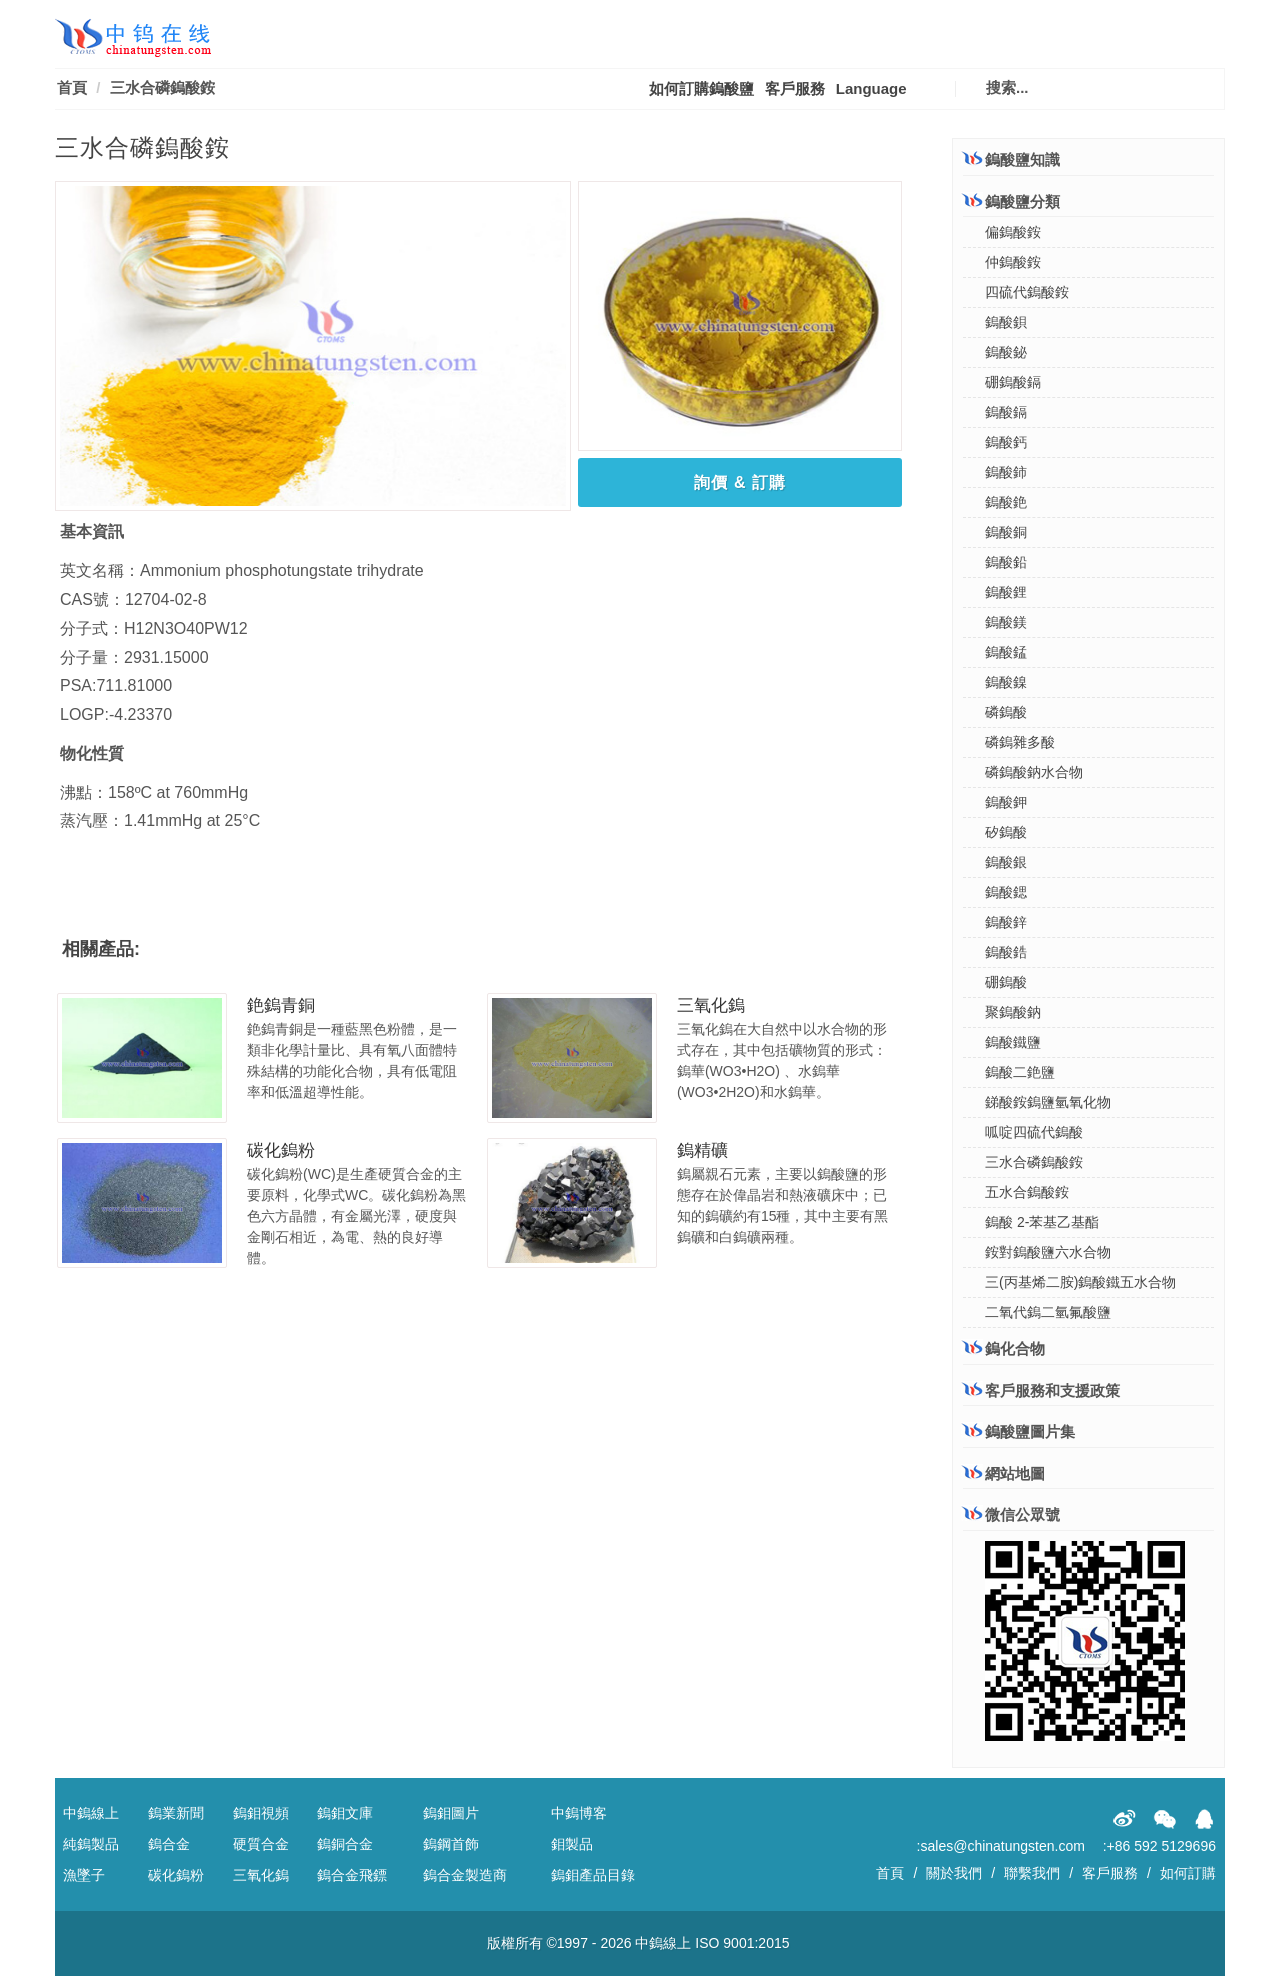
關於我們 (954, 1873)
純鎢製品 (91, 1844)
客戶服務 (795, 88)
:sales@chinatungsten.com (1001, 1846)
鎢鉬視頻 (261, 1813)
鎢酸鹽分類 (1011, 201)
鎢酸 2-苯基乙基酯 (1042, 1222)
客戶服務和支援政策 (1041, 1390)
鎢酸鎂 (1006, 622)
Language (871, 88)
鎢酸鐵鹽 (1013, 1042)
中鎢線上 (91, 1813)
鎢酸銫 (1006, 502)
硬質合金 (261, 1844)
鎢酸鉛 (1006, 562)
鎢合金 (169, 1844)
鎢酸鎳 (1006, 682)
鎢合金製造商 (465, 1875)
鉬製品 (572, 1844)
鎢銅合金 (345, 1844)
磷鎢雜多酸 (1020, 742)
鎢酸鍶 (1006, 892)
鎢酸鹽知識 (1011, 159)
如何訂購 (1188, 1873)
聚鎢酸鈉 (1013, 1012)
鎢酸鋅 (1006, 922)
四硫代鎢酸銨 (1027, 292)
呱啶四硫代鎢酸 (1034, 1132)
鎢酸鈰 (1006, 472)
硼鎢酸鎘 (1013, 382)
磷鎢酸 (1006, 712)
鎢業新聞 (176, 1813)
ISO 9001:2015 (742, 1943)
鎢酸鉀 (1006, 802)
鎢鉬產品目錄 (593, 1875)
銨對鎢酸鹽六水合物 (1048, 1252)
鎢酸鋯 (1006, 952)
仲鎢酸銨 (1013, 262)
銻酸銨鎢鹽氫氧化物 (1048, 1102)
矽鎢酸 (1006, 832)
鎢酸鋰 (1006, 592)
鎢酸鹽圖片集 (1019, 1431)
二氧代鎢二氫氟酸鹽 (1048, 1312)
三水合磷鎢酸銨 (1034, 1162)
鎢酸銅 (1006, 532)
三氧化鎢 (711, 1005)
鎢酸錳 (1006, 652)
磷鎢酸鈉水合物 (1034, 772)
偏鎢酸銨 (1013, 232)
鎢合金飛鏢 (352, 1875)
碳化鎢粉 (281, 1150)
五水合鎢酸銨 (1027, 1192)
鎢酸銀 (1006, 862)
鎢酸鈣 (1006, 442)
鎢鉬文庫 (345, 1813)
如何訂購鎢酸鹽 (701, 88)
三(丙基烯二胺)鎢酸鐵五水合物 (1080, 1282)
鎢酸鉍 (1006, 352)
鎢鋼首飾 (451, 1844)
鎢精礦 (702, 1150)
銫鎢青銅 (281, 1005)
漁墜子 (84, 1875)
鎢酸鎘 (1006, 412)
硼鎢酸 (1006, 982)
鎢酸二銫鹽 (1020, 1072)
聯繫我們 (1032, 1873)
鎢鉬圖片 (451, 1813)
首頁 (72, 87)
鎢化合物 (1004, 1348)
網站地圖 (1004, 1473)
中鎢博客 (579, 1813)
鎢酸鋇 (1006, 322)
